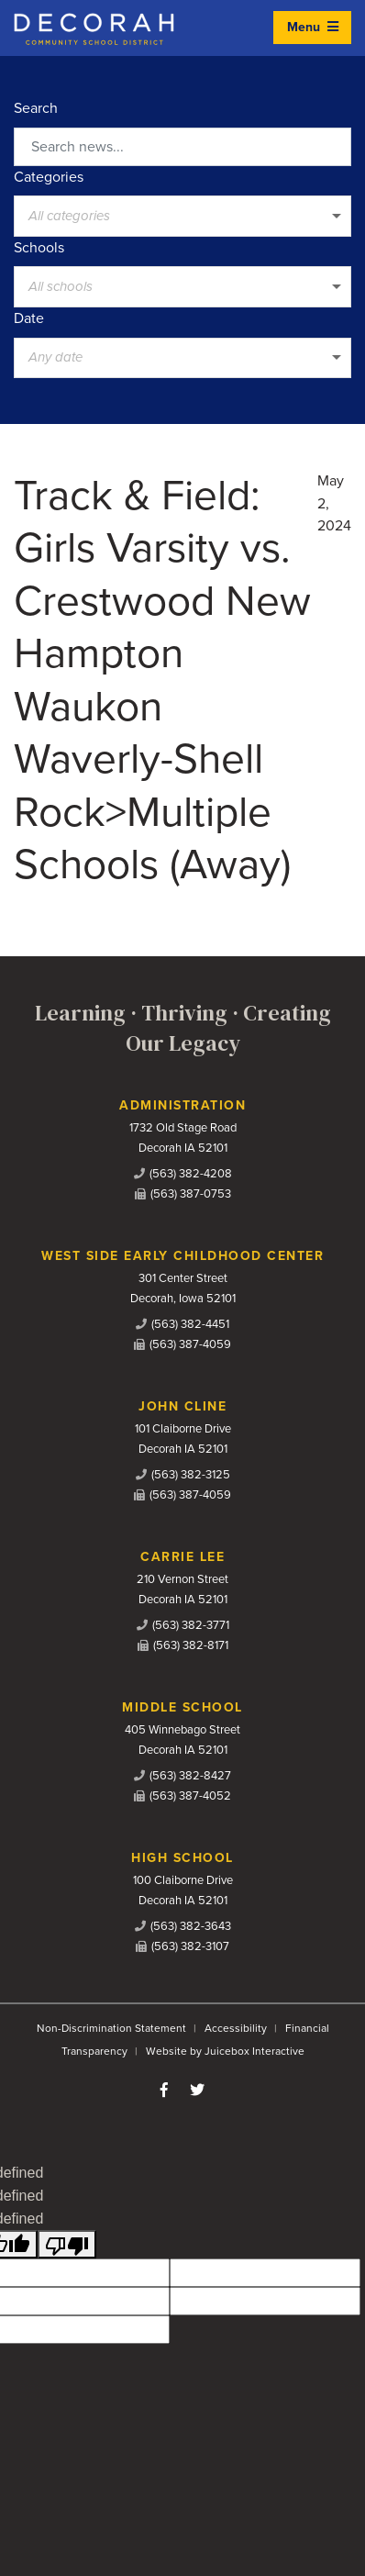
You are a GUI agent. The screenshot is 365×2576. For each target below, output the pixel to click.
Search (36, 108)
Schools (39, 248)
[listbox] (182, 215)
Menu (312, 27)
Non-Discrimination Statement (111, 2028)
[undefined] (67, 2244)
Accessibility (236, 2028)
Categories (48, 177)
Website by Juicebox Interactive (225, 2051)
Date (29, 318)
